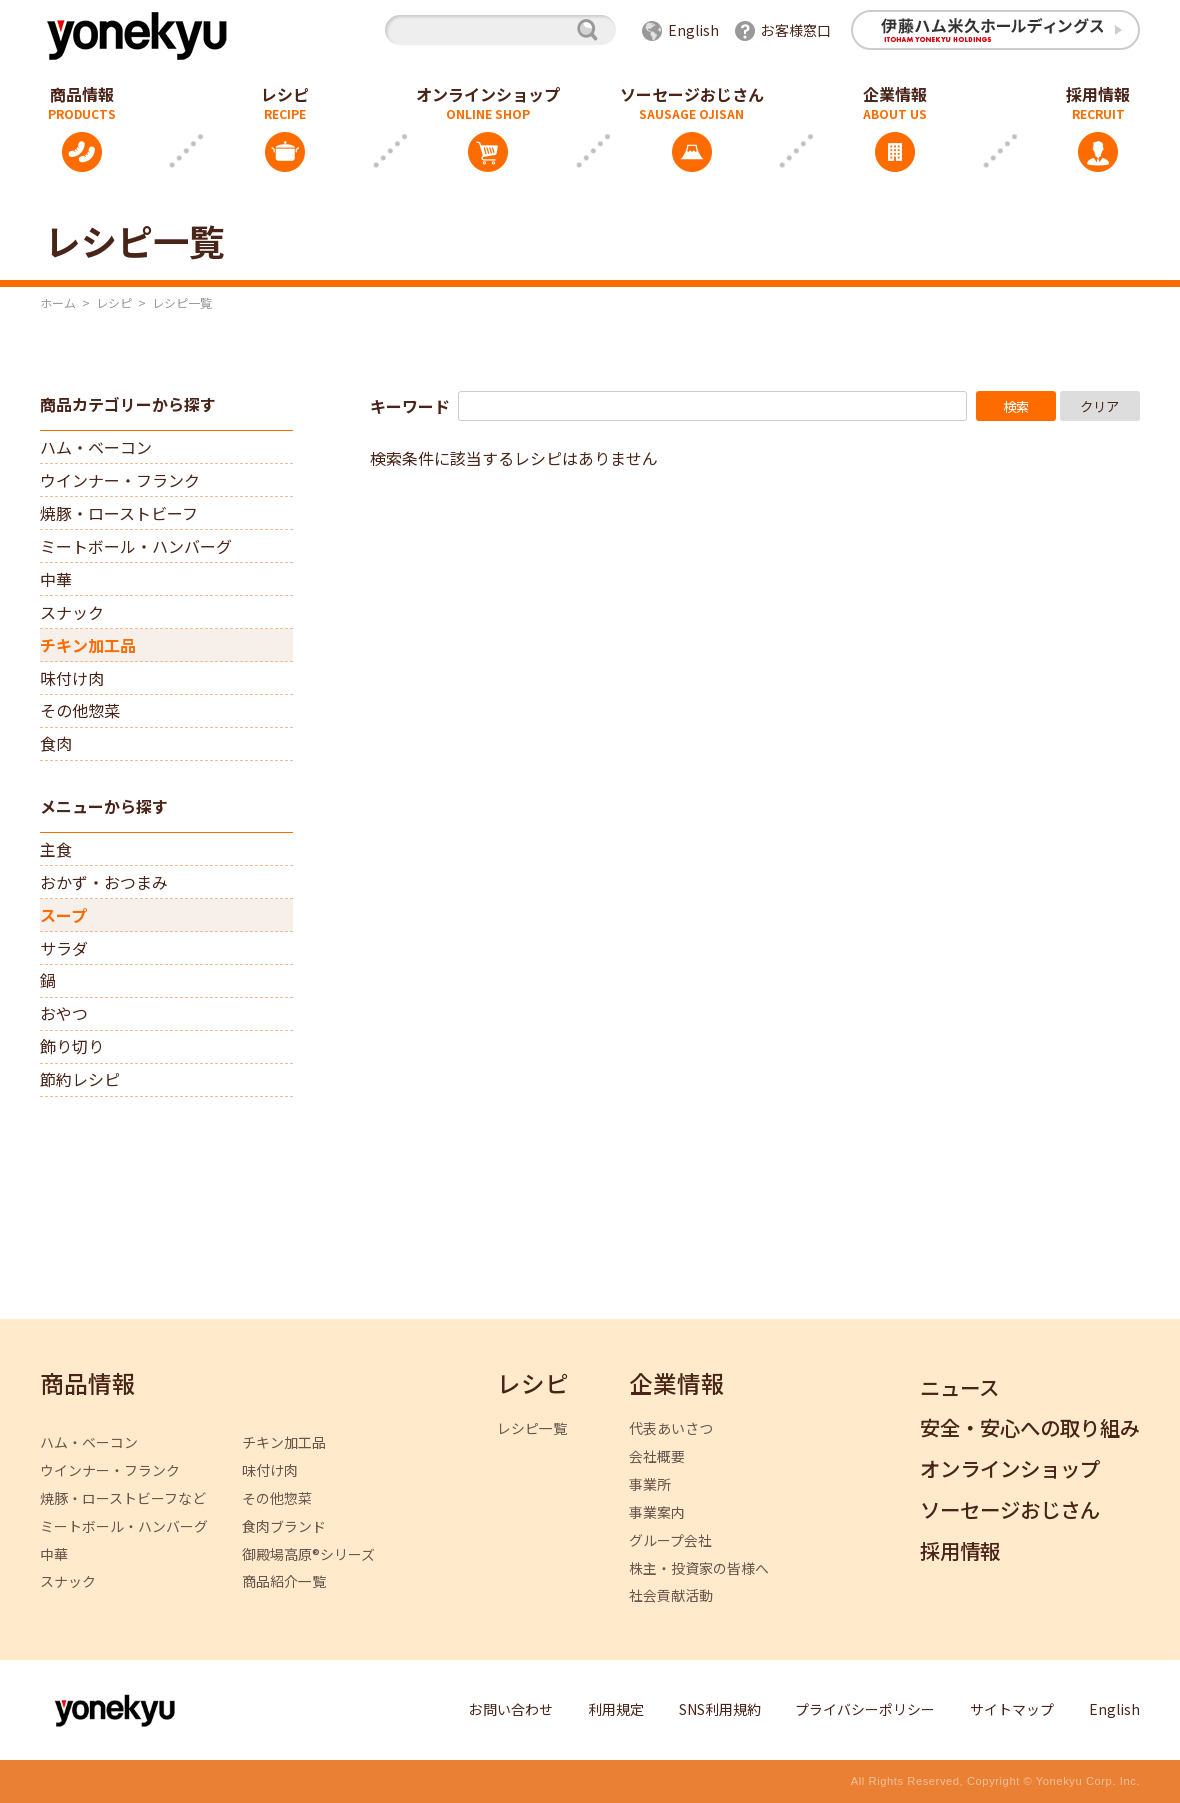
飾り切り (72, 1046)
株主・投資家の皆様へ (699, 1568)
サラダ (64, 948)
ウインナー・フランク (120, 480)
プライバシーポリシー (865, 1709)
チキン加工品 (88, 645)
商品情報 (88, 1384)
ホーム (58, 302)
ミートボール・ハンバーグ (136, 546)
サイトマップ (1012, 1709)
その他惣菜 (80, 710)
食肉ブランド (284, 1526)
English (693, 30)
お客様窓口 (796, 30)
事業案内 (657, 1512)
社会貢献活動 (671, 1595)
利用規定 (616, 1709)
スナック (72, 612)
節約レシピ (80, 1079)
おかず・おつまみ (104, 882)
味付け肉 (72, 678)
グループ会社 (670, 1540)
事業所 (650, 1484)
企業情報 (895, 94)
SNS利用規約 (720, 1709)
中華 (56, 579)
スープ (63, 915)
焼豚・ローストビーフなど (123, 1498)
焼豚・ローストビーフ (119, 513)
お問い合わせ (511, 1709)
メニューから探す (104, 806)
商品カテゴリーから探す (128, 404)
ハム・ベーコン (96, 447)
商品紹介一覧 (284, 1581)
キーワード (410, 406)
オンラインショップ (488, 94)
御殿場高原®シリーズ (308, 1554)
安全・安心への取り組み (1030, 1428)
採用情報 (960, 1551)
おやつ (64, 1013)
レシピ (285, 94)
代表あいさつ (671, 1428)
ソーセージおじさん (692, 94)
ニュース (959, 1388)
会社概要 (657, 1456)
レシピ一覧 (532, 1428)
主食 (56, 849)
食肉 (56, 743)
